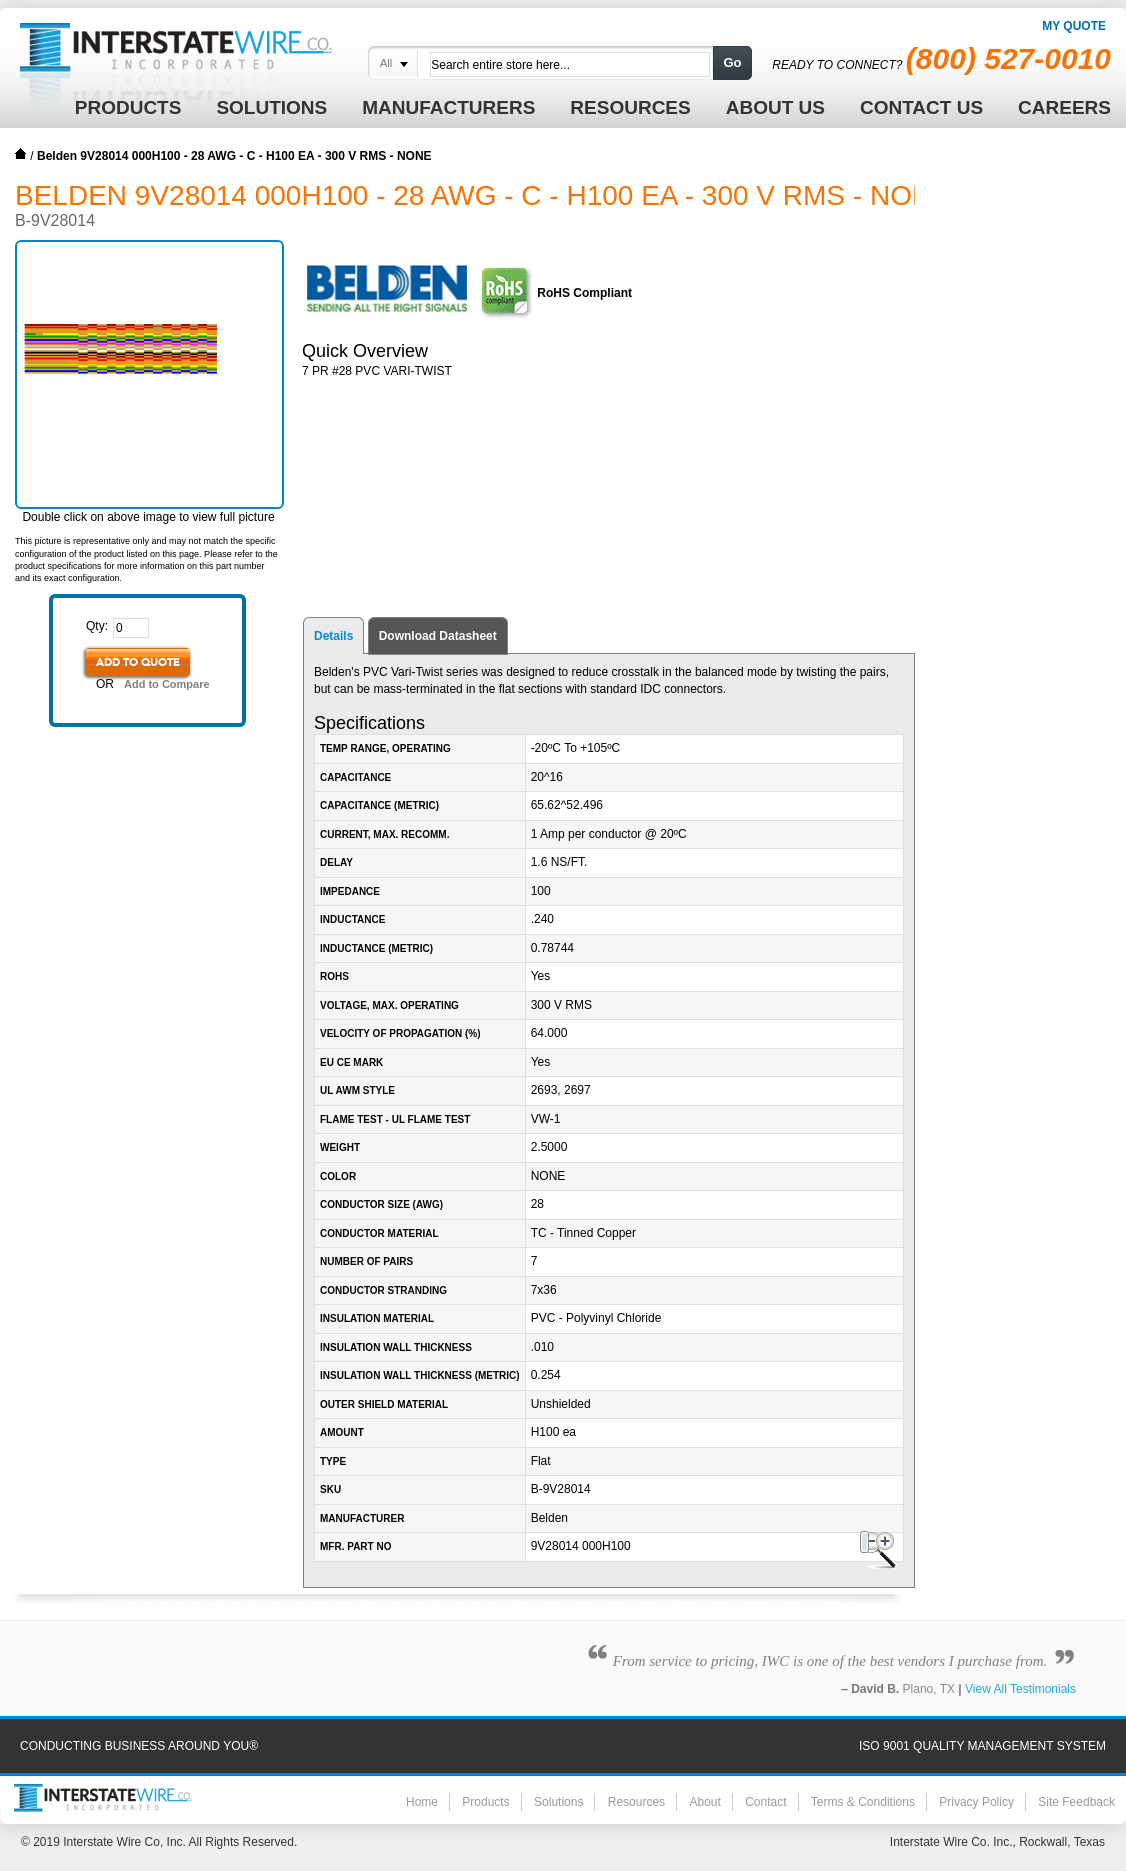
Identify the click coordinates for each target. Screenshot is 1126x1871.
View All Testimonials (1020, 1689)
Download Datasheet (438, 636)
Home (21, 154)
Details (333, 636)
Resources (636, 1802)
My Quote (1074, 26)
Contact (765, 1802)
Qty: (97, 626)
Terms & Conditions (863, 1802)
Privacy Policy (976, 1802)
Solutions (558, 1802)
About (704, 1802)
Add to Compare (167, 684)
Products (485, 1802)
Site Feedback (1076, 1802)
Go (732, 62)
